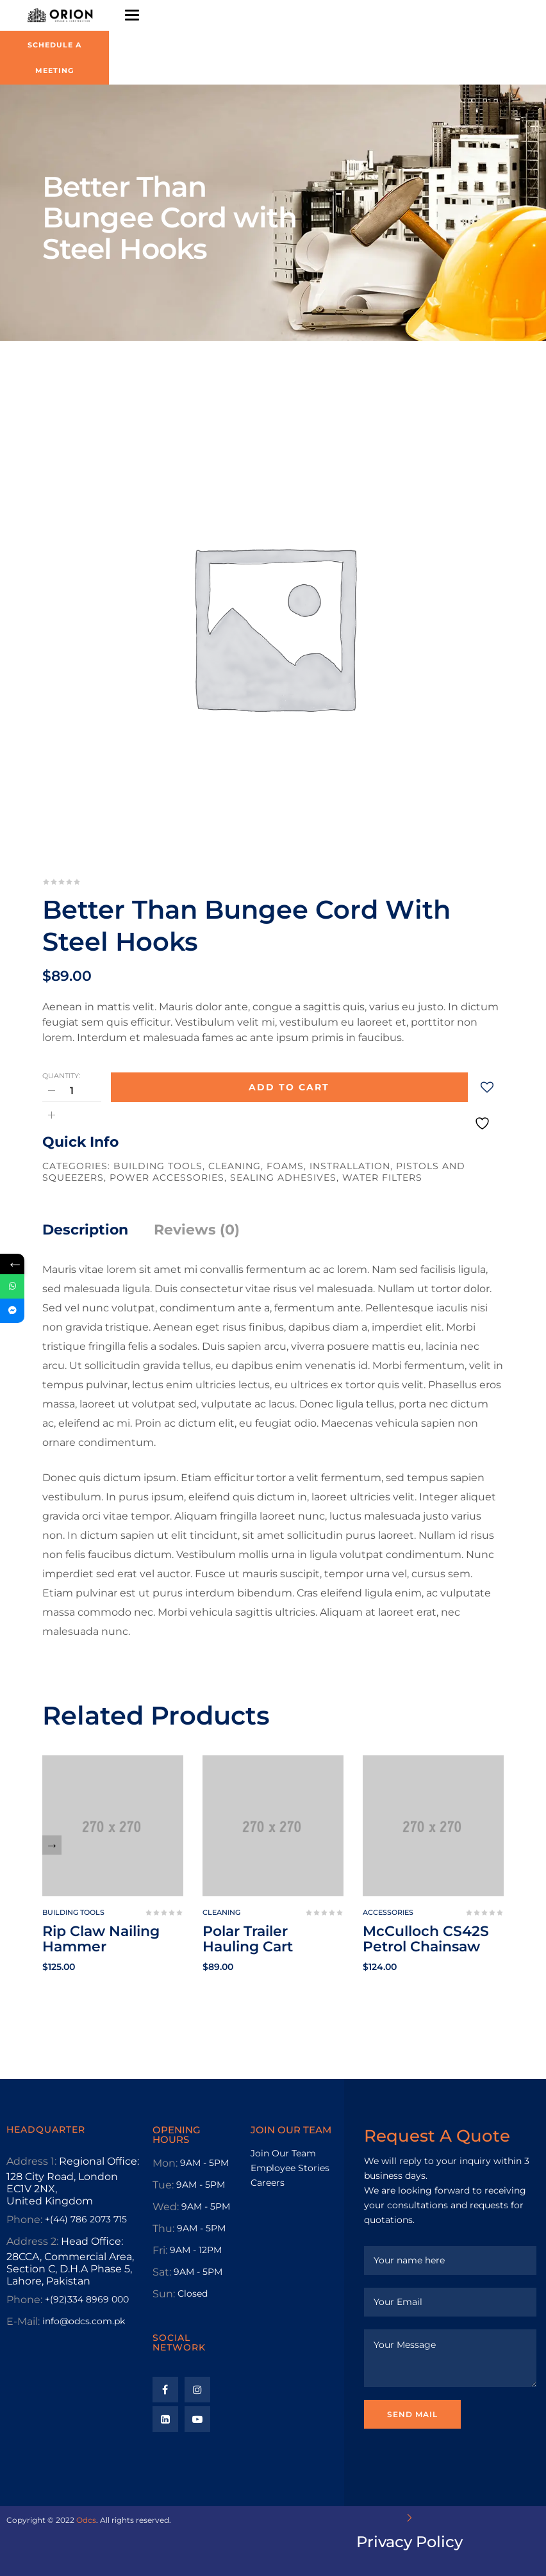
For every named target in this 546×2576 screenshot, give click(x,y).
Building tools (158, 1166)
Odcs (86, 2520)
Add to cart (289, 1087)
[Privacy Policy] (409, 2518)
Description (85, 1229)
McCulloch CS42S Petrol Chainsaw (426, 1939)
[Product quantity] (72, 1091)
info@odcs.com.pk (83, 2321)
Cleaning (234, 1166)
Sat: (162, 2272)
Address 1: (31, 2161)
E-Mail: (23, 2321)
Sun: (164, 2294)
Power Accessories (167, 1177)
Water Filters (382, 1177)
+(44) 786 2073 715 (86, 2219)
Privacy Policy (409, 2541)
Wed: (166, 2207)
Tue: (163, 2185)
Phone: (24, 2219)
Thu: (163, 2228)
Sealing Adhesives (283, 1177)
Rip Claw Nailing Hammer (101, 1939)
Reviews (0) (197, 1229)
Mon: (165, 2163)
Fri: (160, 2250)
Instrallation (350, 1166)
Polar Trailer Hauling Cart (248, 1939)
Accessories (388, 1912)
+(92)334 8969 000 (87, 2299)
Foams (285, 1166)
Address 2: (32, 2241)
